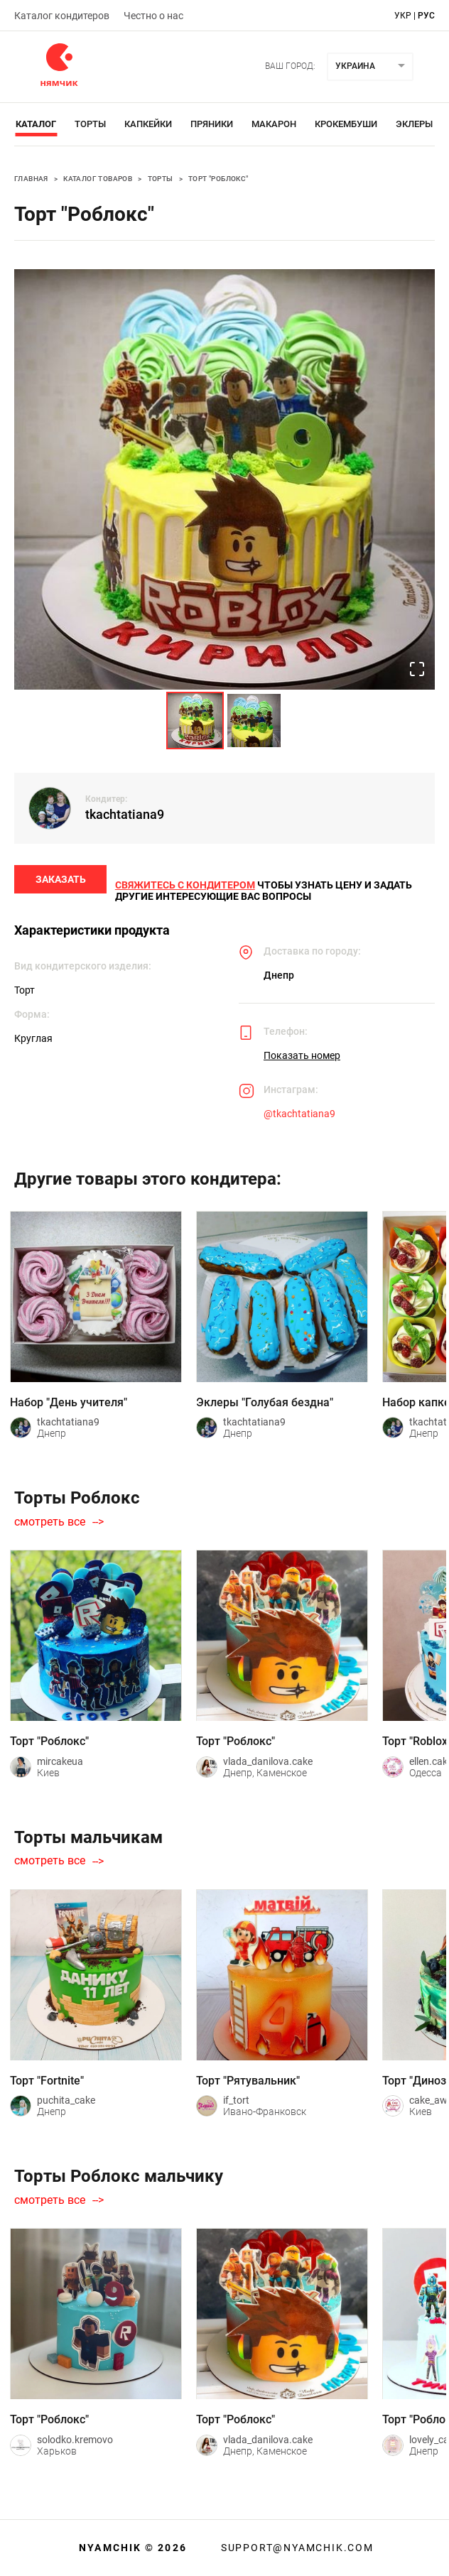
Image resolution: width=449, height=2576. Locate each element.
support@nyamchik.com (295, 2547)
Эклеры (414, 124)
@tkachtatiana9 (299, 1119)
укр (402, 16)
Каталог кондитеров (61, 15)
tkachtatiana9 (124, 814)
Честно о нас (153, 15)
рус (426, 16)
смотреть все (49, 1527)
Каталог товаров (97, 179)
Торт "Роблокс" (218, 179)
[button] (224, 479)
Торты (90, 124)
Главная (31, 179)
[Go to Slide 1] (195, 720)
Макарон (273, 124)
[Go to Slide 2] (254, 720)
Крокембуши (346, 124)
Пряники (211, 124)
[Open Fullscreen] (415, 669)
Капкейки (148, 124)
